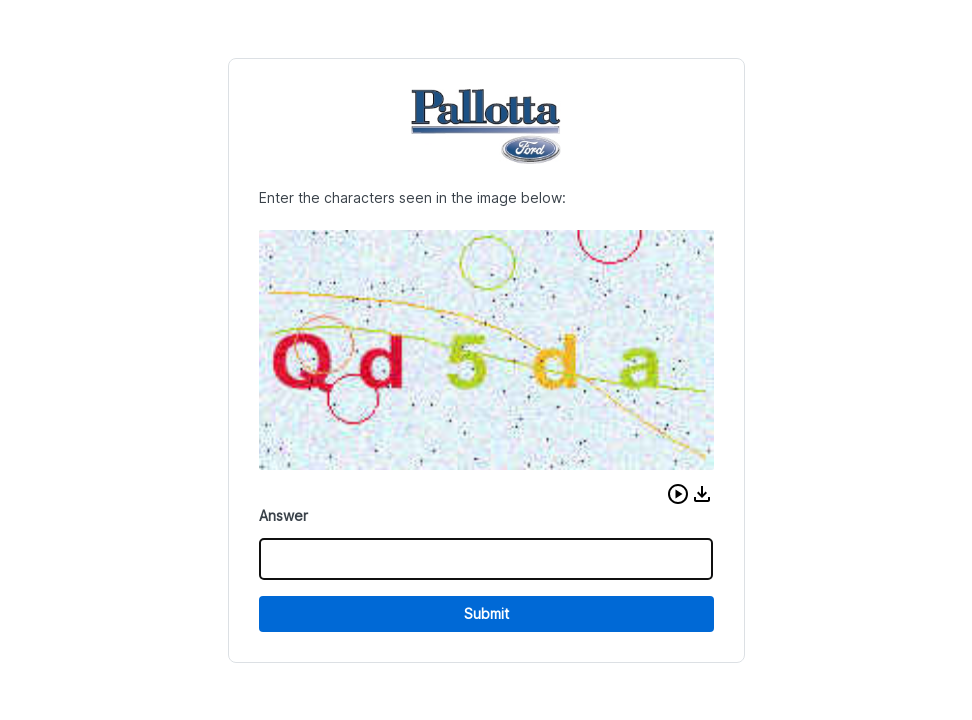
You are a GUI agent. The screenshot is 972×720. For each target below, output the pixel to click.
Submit (486, 613)
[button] (678, 494)
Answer (283, 515)
